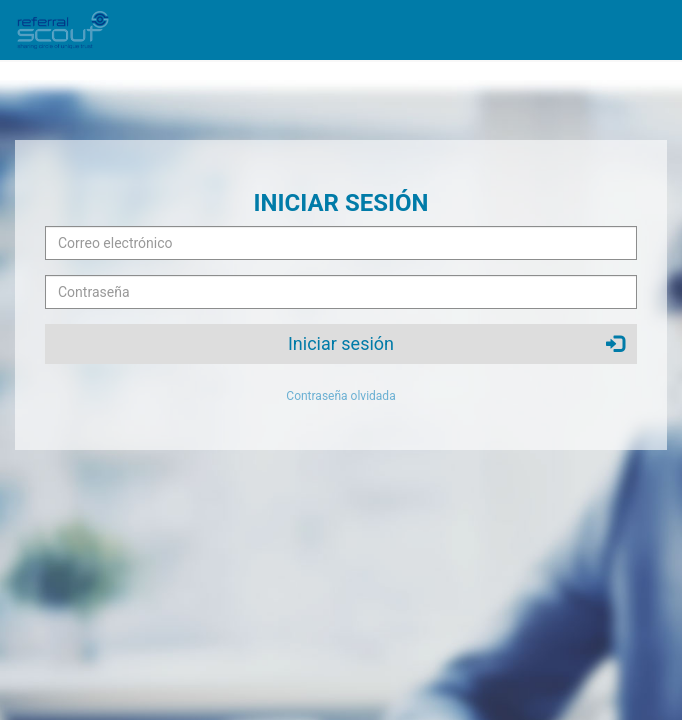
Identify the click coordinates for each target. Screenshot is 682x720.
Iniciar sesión (456, 343)
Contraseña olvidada (340, 396)
